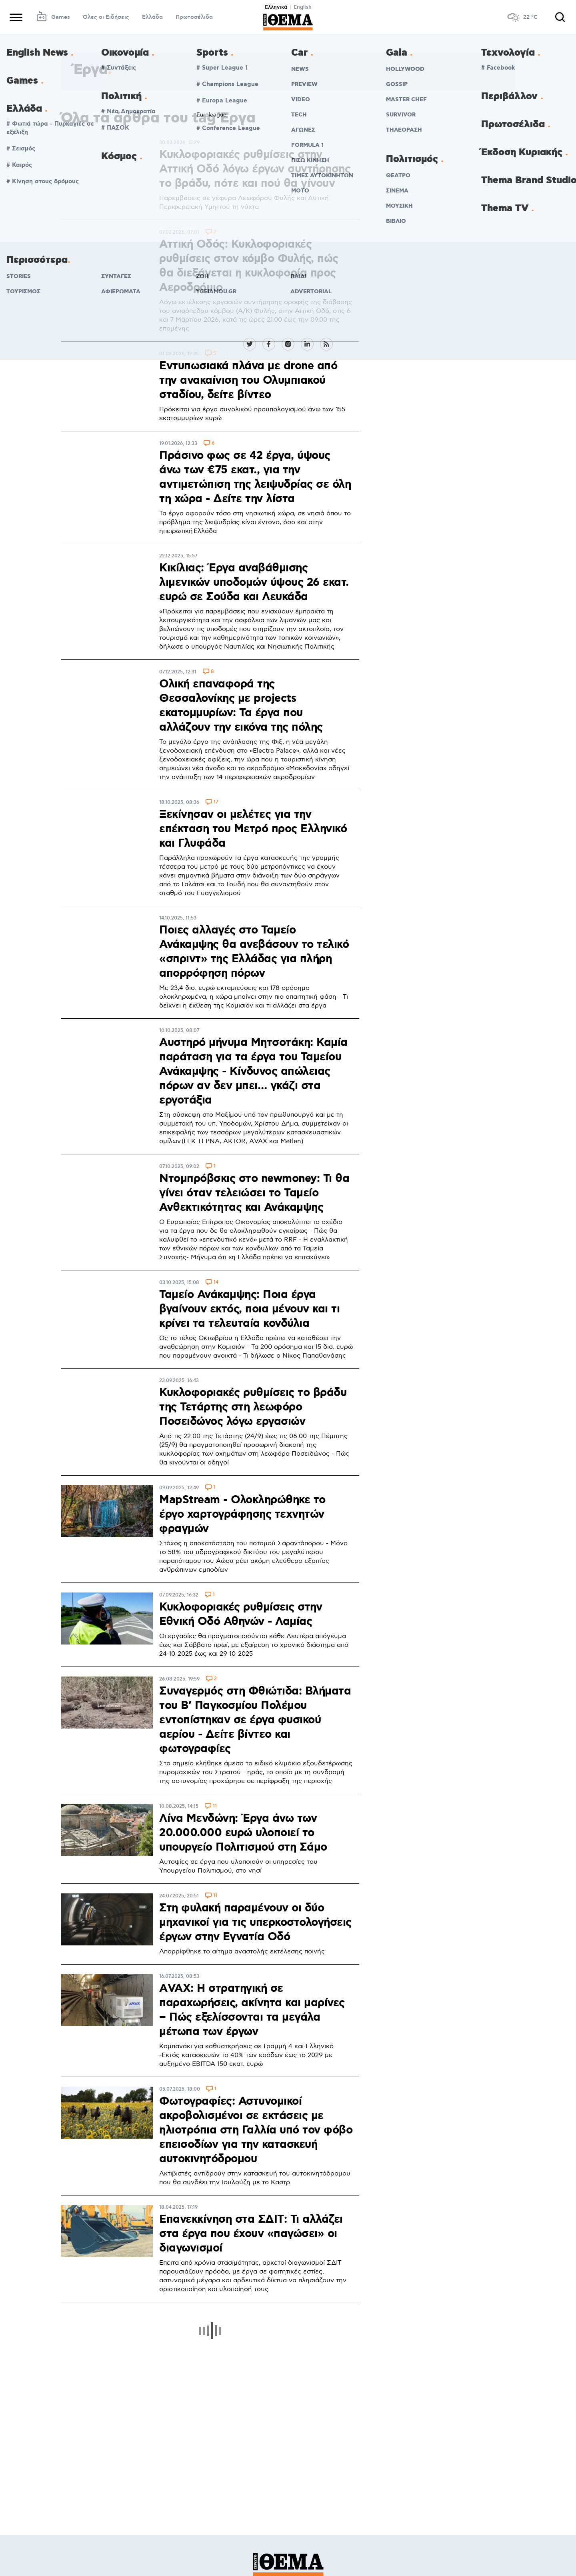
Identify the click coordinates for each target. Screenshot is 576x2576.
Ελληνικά (276, 7)
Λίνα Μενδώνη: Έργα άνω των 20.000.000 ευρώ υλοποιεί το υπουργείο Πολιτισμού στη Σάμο (243, 1833)
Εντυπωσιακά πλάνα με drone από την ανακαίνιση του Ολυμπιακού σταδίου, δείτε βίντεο (248, 380)
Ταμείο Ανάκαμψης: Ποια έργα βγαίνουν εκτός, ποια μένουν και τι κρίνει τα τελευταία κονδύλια (249, 1309)
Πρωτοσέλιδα (194, 17)
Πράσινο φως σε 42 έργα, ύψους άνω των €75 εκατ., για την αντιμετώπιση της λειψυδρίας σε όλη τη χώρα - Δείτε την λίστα (255, 477)
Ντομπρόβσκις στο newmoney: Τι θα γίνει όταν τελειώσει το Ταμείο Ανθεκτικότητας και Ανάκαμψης (254, 1193)
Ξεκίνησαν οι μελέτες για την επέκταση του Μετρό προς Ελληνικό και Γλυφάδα (253, 829)
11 (215, 1806)
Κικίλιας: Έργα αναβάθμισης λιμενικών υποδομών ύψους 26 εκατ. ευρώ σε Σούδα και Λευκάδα (254, 582)
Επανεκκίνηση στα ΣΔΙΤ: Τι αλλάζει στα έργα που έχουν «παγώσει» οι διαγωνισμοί (251, 2234)
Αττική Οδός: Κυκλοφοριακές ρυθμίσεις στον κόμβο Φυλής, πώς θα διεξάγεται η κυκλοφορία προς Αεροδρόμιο (248, 266)
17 (216, 802)
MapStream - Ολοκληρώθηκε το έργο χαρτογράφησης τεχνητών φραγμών (242, 1514)
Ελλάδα (152, 17)
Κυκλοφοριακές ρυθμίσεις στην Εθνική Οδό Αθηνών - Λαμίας (240, 1614)
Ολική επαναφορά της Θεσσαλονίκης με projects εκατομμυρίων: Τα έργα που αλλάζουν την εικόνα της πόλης (241, 706)
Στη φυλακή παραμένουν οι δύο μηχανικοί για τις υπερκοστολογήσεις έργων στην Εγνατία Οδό (255, 1922)
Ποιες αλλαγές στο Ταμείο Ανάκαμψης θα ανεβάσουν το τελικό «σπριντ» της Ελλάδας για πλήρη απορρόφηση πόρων (254, 952)
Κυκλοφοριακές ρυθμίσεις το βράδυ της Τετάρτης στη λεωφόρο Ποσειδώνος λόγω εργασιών (252, 1407)
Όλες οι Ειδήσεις (106, 17)
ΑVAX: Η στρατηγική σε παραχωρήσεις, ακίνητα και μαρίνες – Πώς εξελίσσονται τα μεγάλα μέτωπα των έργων (252, 2010)
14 (216, 1282)
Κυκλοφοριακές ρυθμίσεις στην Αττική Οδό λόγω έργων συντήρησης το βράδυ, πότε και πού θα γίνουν (254, 169)
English (303, 7)
